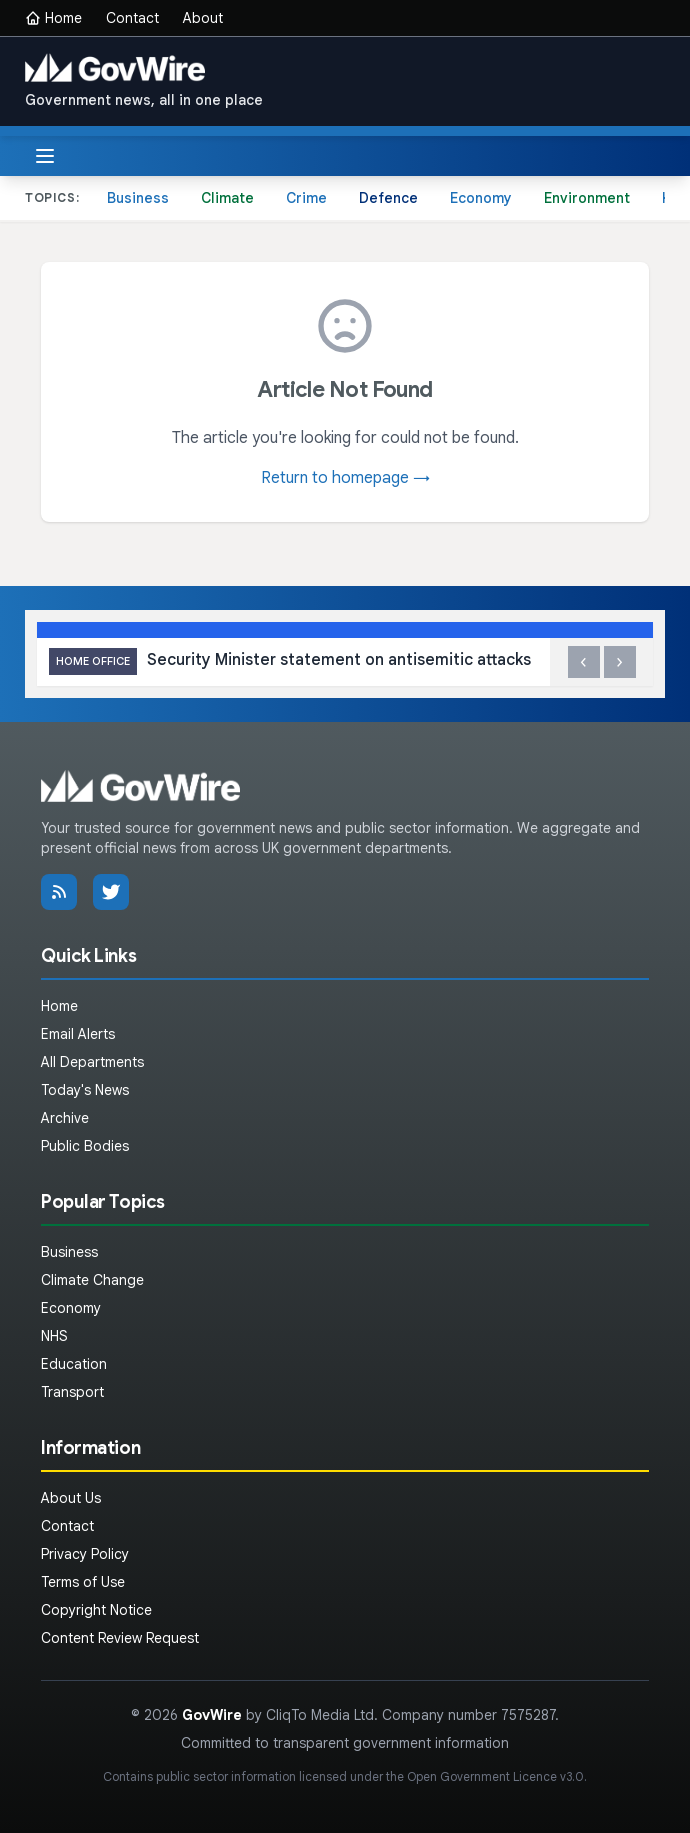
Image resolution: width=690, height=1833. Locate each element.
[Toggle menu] (45, 156)
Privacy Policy (85, 1554)
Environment (587, 198)
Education (74, 1364)
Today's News (85, 1090)
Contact (132, 18)
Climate (227, 198)
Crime (306, 198)
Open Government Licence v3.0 (495, 1776)
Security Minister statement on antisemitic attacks (290, 661)
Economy (481, 198)
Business (138, 198)
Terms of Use (83, 1582)
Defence (388, 198)
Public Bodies (85, 1146)
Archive (65, 1118)
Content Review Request (120, 1638)
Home (53, 18)
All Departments (92, 1062)
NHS (54, 1336)
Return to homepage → (345, 478)
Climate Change (92, 1280)
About (203, 18)
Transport (72, 1392)
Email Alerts (78, 1034)
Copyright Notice (96, 1610)
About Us (71, 1498)
